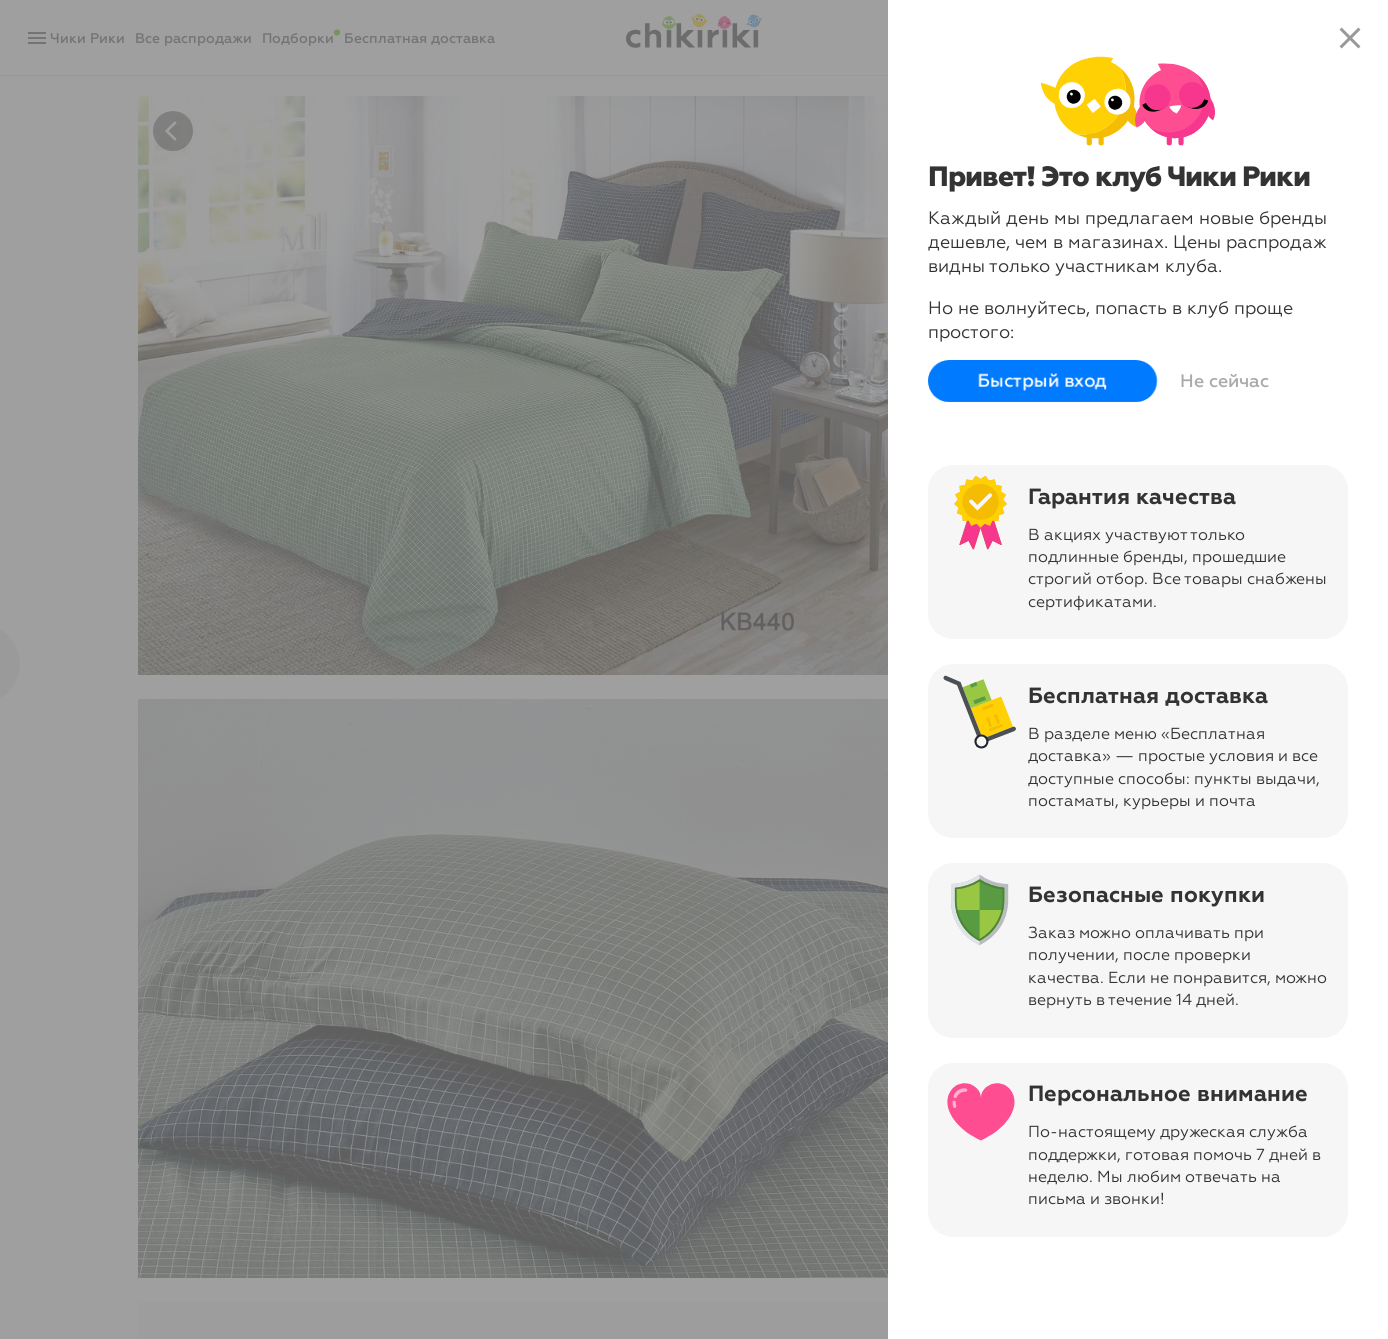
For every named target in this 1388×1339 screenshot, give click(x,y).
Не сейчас (1224, 381)
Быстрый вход (1042, 381)
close (1350, 38)
